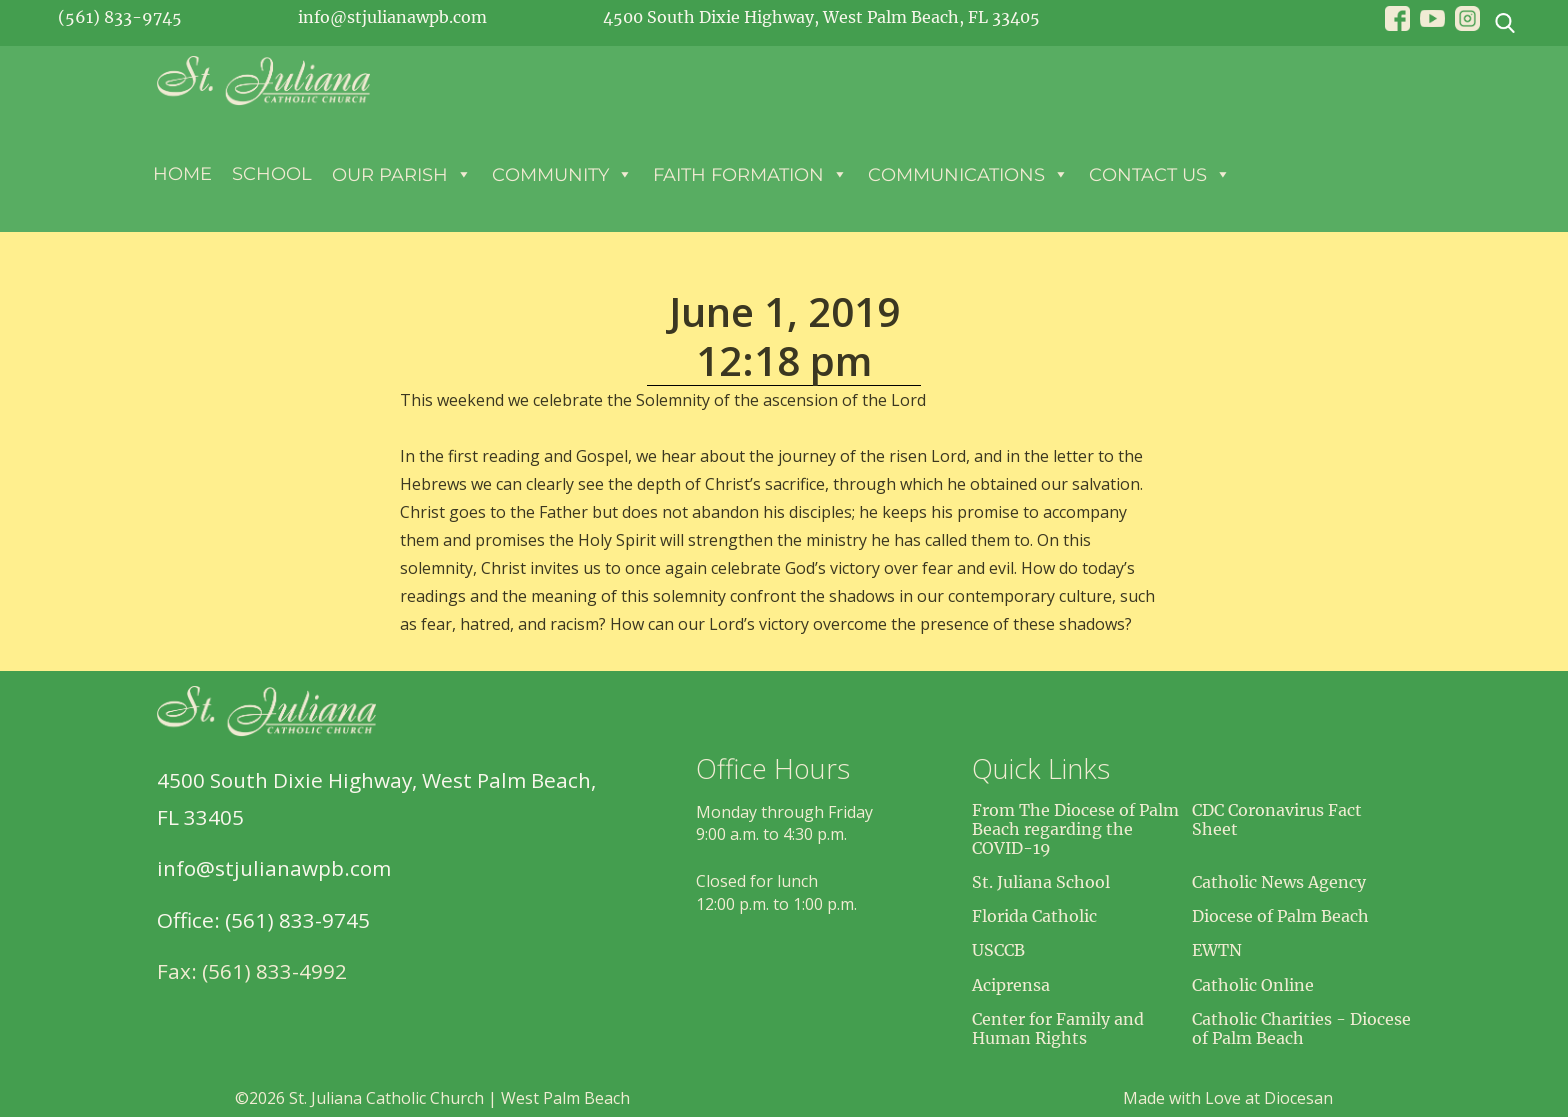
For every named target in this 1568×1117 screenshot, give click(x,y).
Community (562, 174)
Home (182, 174)
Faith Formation (750, 174)
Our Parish (402, 174)
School (272, 174)
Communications (968, 174)
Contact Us (1160, 174)
